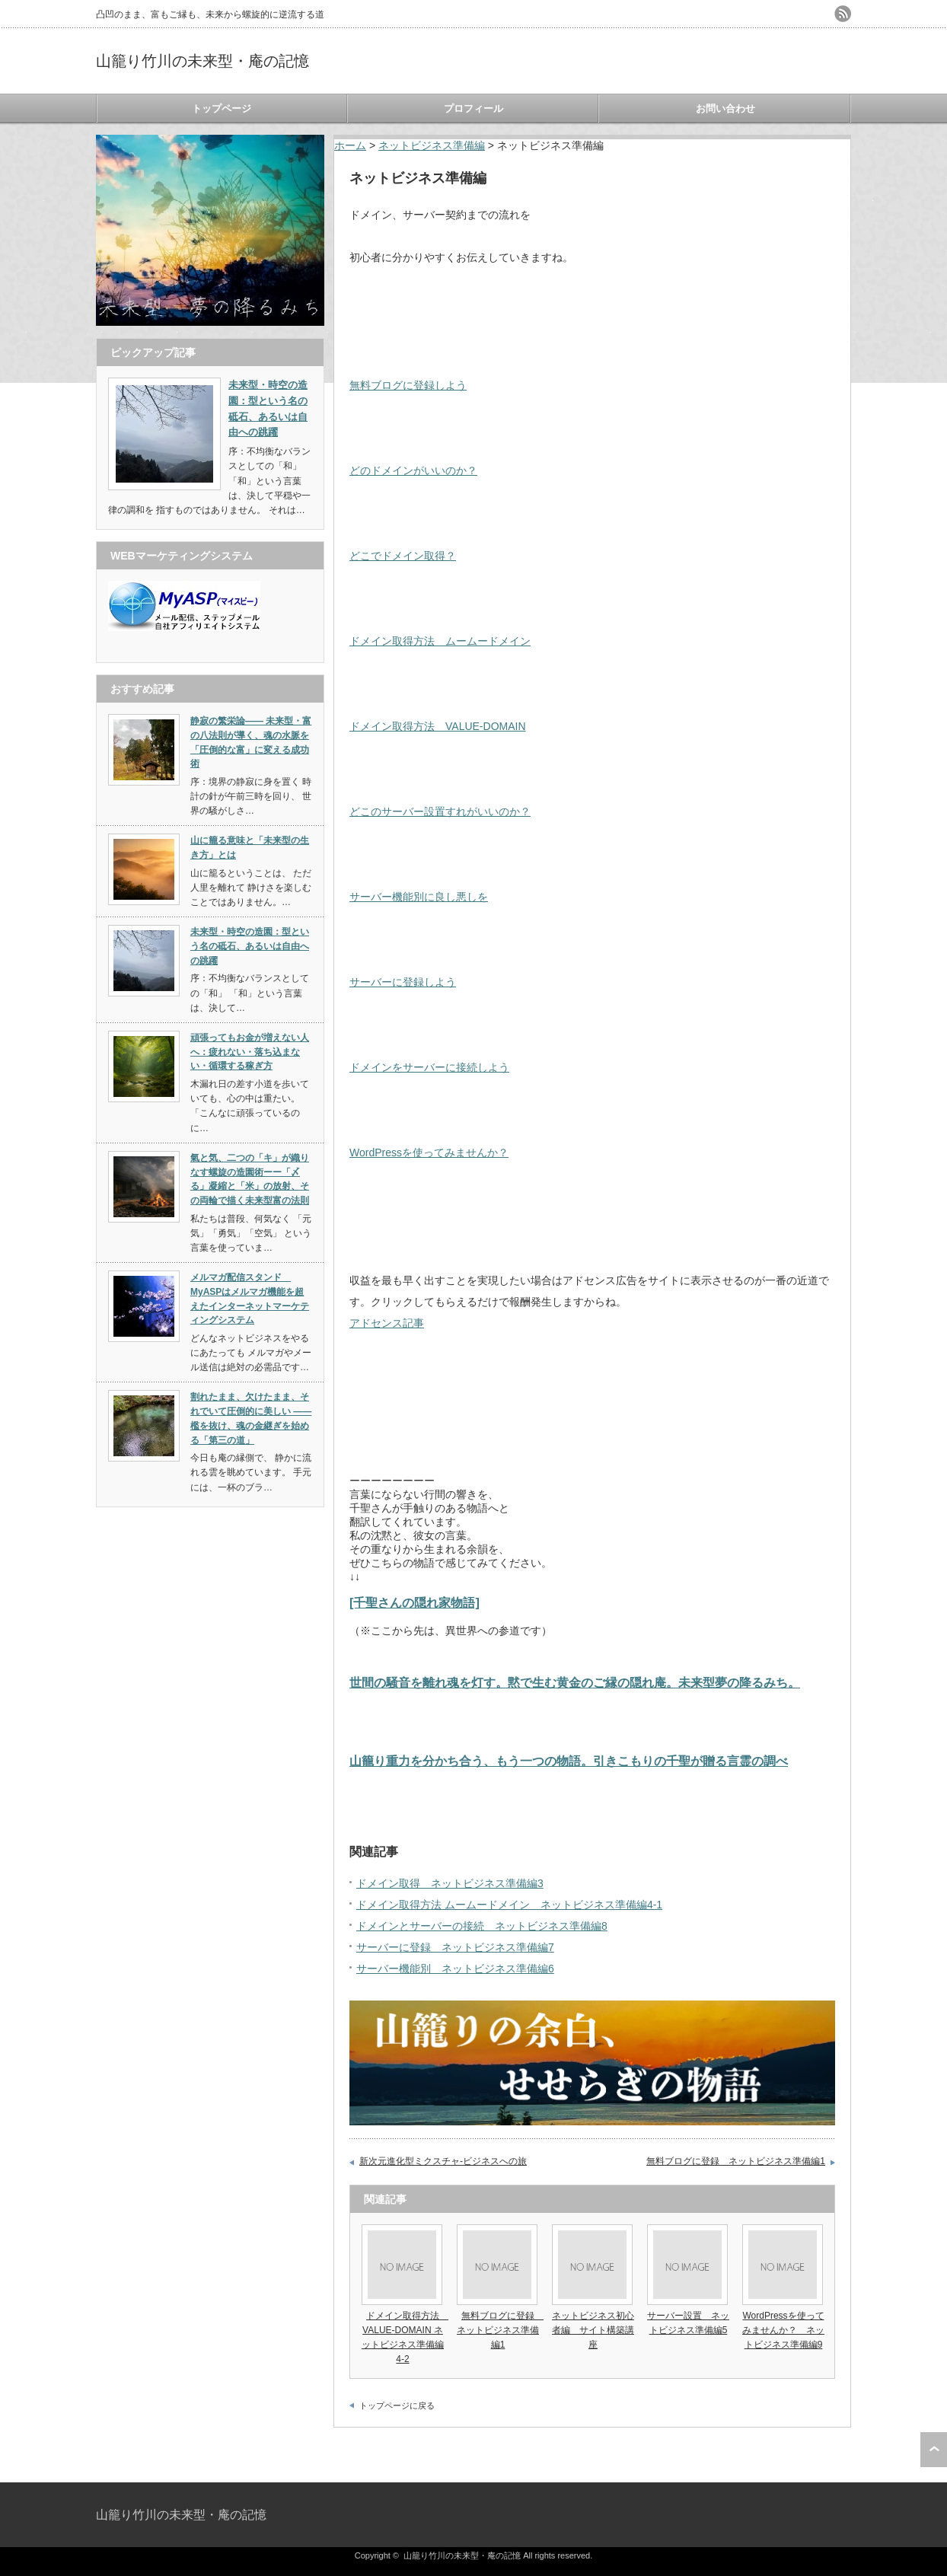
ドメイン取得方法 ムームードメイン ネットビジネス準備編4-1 (509, 1905)
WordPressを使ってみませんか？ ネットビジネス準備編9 (783, 2330)
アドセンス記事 (386, 1323)
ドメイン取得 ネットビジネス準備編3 (450, 1883)
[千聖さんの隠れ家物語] (414, 1602)
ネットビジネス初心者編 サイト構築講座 (593, 2330)
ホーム (350, 145)
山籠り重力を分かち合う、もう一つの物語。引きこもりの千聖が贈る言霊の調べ (568, 1761)
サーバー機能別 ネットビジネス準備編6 (455, 1968)
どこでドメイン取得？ (402, 556)
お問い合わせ (725, 108)
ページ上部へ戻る (933, 2449)
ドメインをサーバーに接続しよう (429, 1067)
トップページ (221, 108)
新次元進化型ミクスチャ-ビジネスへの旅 (443, 2161)
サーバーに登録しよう (402, 982)
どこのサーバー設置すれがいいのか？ (440, 811)
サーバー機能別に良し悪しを (418, 897)
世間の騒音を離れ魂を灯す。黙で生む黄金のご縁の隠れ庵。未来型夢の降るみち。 (574, 1682)
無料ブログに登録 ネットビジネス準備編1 (735, 2161)
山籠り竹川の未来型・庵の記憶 (202, 61)
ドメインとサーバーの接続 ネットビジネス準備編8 (481, 1926)
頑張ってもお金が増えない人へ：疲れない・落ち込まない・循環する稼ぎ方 (249, 1051)
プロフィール (473, 108)
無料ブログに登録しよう (408, 385)
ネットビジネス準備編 (431, 145)
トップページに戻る (397, 2405)
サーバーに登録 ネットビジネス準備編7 (455, 1947)
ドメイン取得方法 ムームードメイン (440, 641)
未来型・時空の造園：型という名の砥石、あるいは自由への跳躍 (249, 945)
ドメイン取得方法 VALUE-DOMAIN (437, 726)
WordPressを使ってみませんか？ (429, 1152)
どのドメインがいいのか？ (413, 470)
